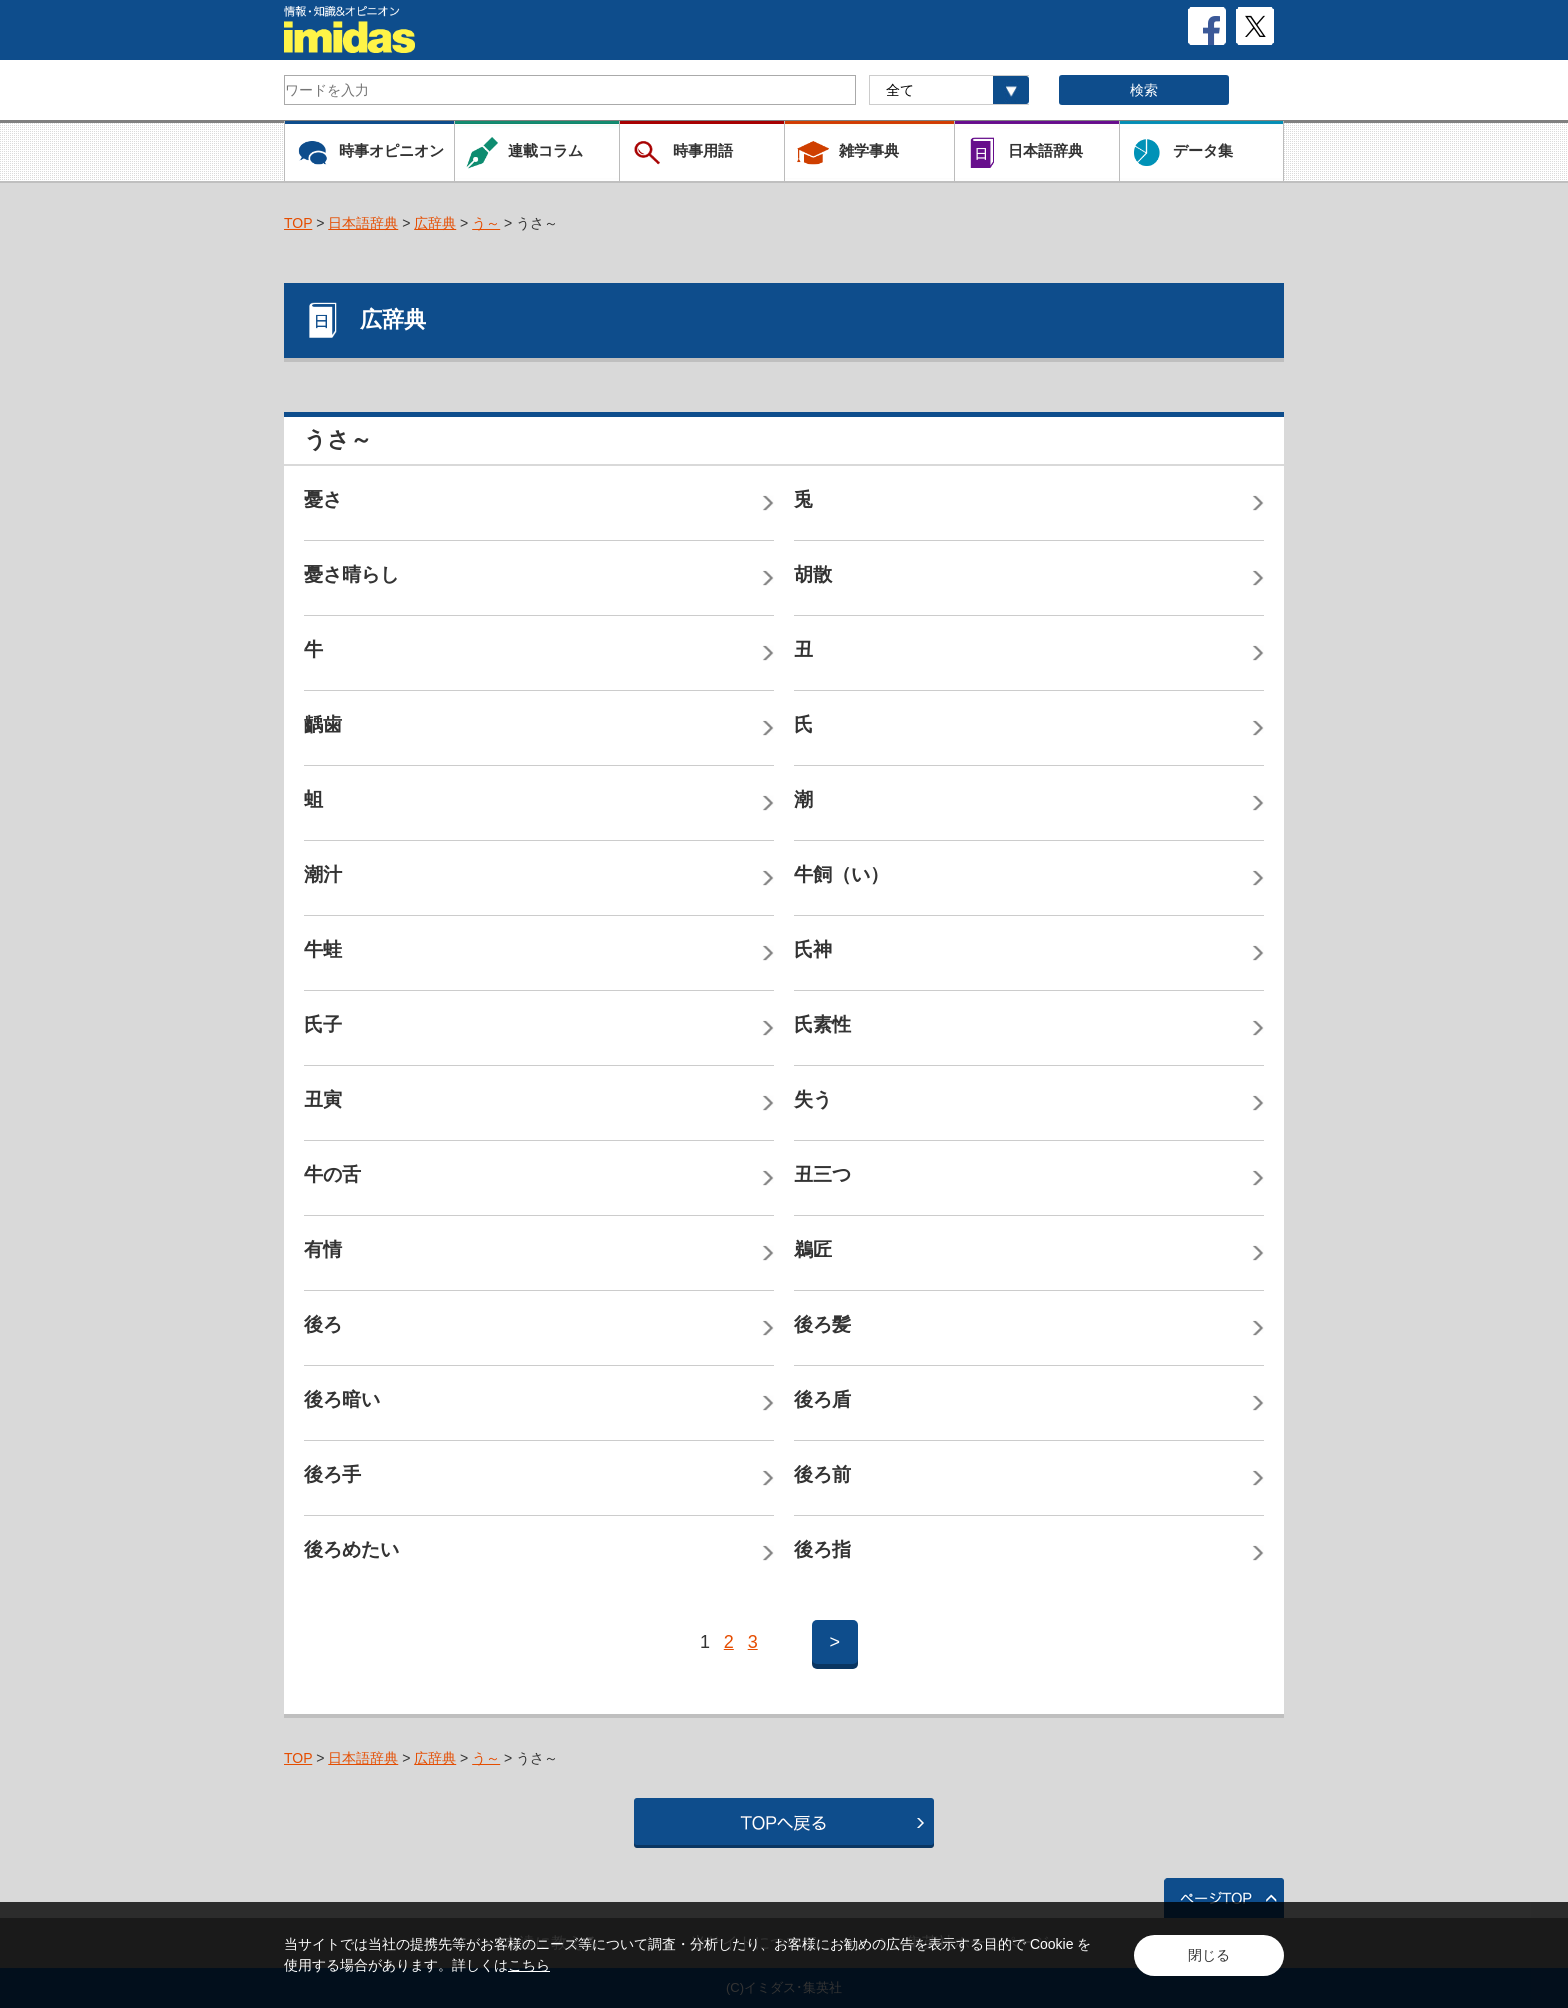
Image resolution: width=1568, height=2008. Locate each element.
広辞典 (435, 223)
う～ (486, 223)
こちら (529, 1965)
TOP (298, 223)
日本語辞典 (363, 223)
